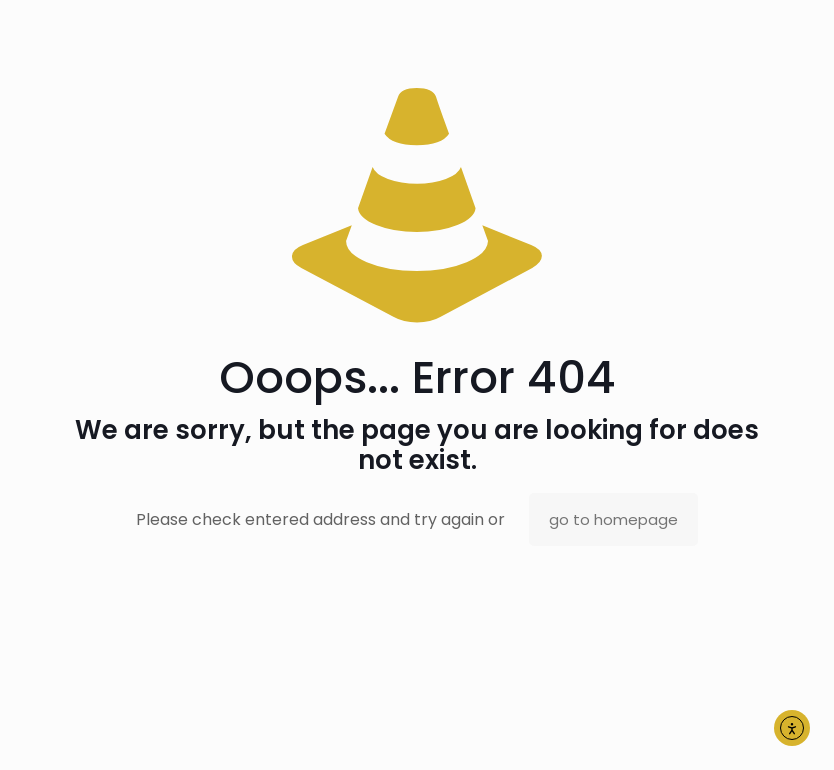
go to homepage (613, 519)
